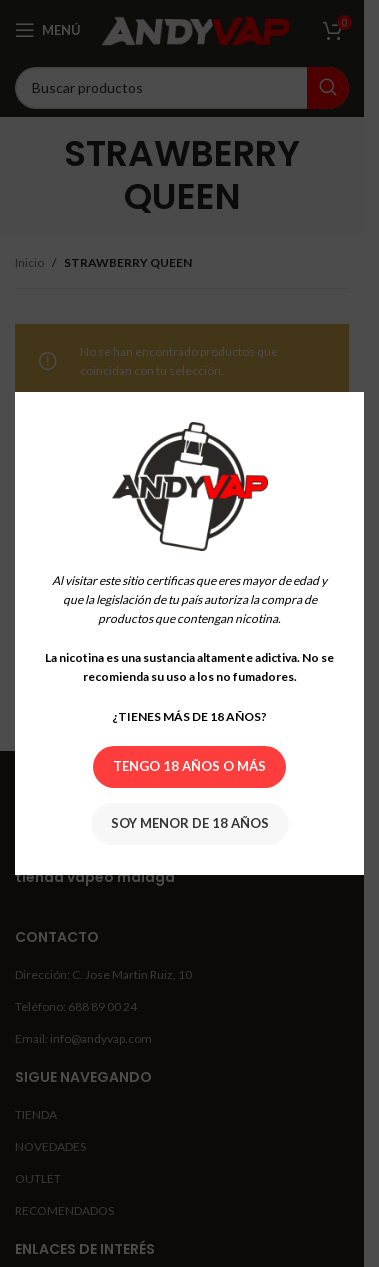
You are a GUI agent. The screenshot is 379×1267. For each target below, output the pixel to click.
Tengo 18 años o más (189, 766)
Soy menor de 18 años (190, 823)
